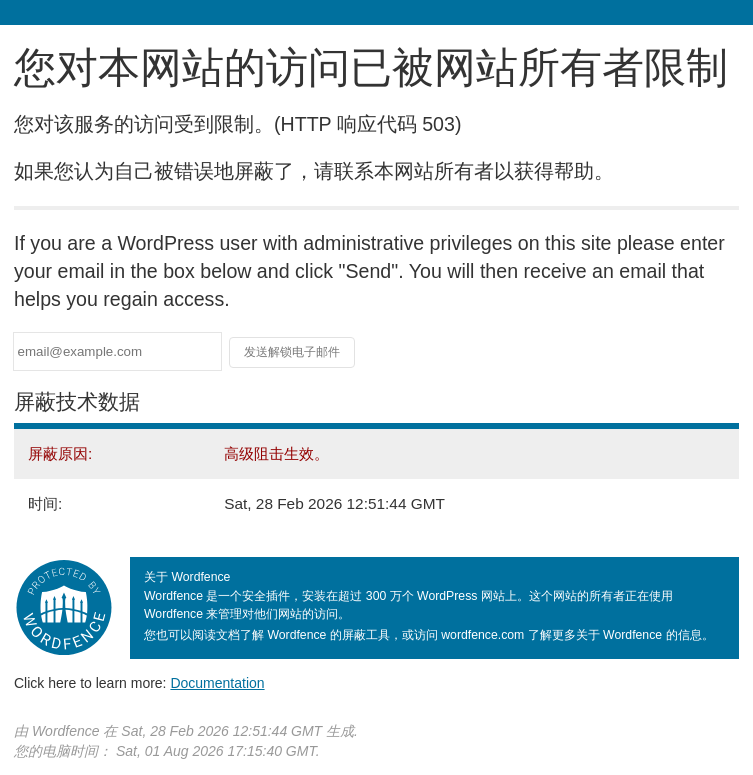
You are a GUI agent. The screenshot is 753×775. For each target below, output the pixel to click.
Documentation (217, 683)
